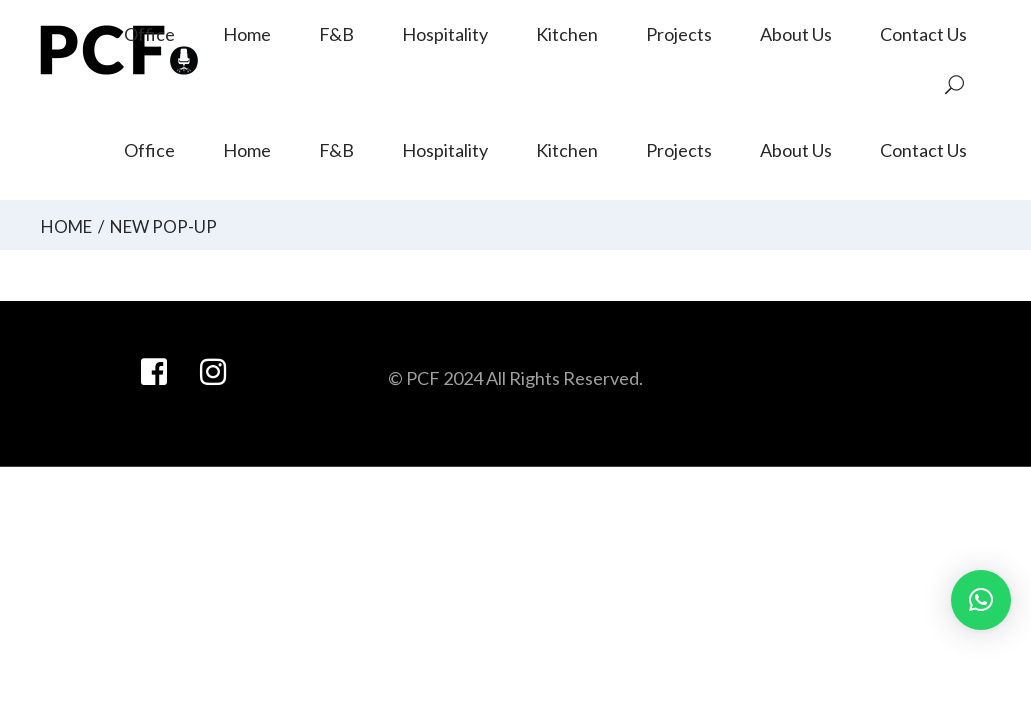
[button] (981, 600)
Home (66, 226)
